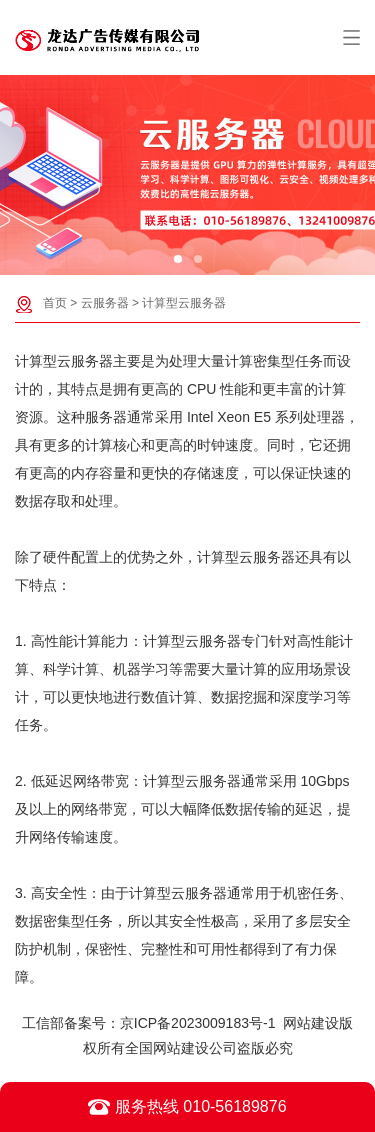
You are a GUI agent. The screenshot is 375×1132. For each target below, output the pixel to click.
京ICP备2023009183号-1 (198, 1023)
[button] (178, 259)
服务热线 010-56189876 (187, 1107)
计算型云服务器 (184, 303)
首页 (55, 303)
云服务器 (105, 303)
